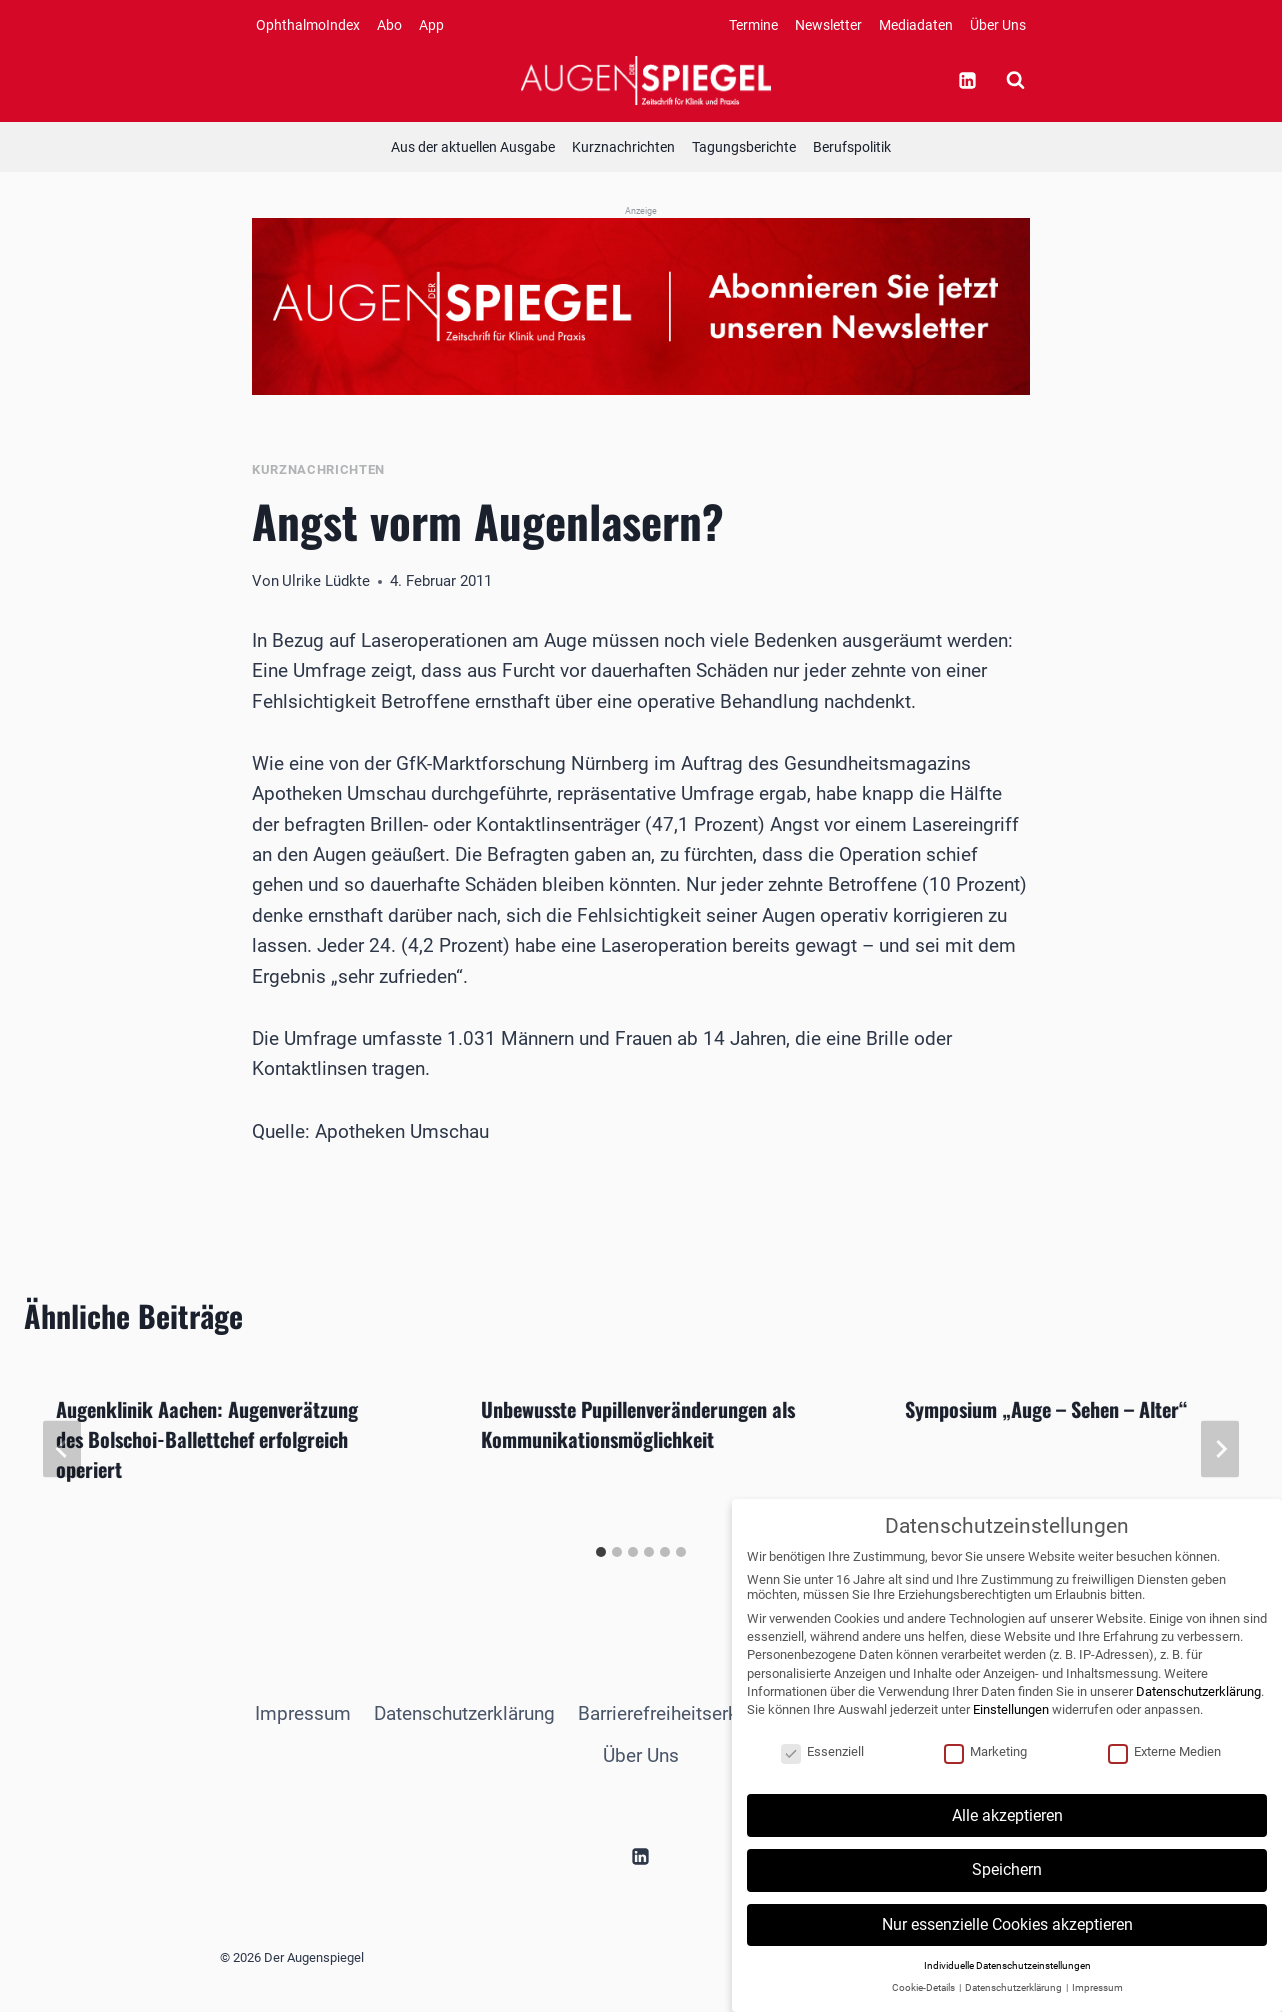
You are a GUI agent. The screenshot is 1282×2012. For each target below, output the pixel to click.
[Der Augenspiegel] (646, 80)
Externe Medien (1164, 1774)
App (431, 25)
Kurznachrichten (623, 147)
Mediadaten (916, 25)
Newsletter (828, 25)
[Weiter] (1220, 1448)
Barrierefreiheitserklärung (684, 1713)
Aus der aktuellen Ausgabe (473, 147)
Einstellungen (1011, 1732)
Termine (753, 25)
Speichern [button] (1007, 1893)
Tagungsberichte (744, 147)
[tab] (601, 1552)
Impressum (303, 1713)
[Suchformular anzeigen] (1015, 80)
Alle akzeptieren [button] (1007, 1838)
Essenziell (822, 1774)
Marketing (985, 1774)
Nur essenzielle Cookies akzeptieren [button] (1007, 1947)
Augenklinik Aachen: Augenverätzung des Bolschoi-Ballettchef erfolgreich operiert (207, 1439)
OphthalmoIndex (308, 25)
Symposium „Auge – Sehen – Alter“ (1046, 1409)
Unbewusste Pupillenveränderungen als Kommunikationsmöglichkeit (638, 1424)
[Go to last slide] (62, 1448)
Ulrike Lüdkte (326, 581)
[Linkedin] (967, 80)
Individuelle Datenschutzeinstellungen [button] (1007, 1988)
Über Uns (998, 25)
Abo (389, 25)
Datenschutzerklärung (464, 1713)
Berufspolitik (852, 147)
